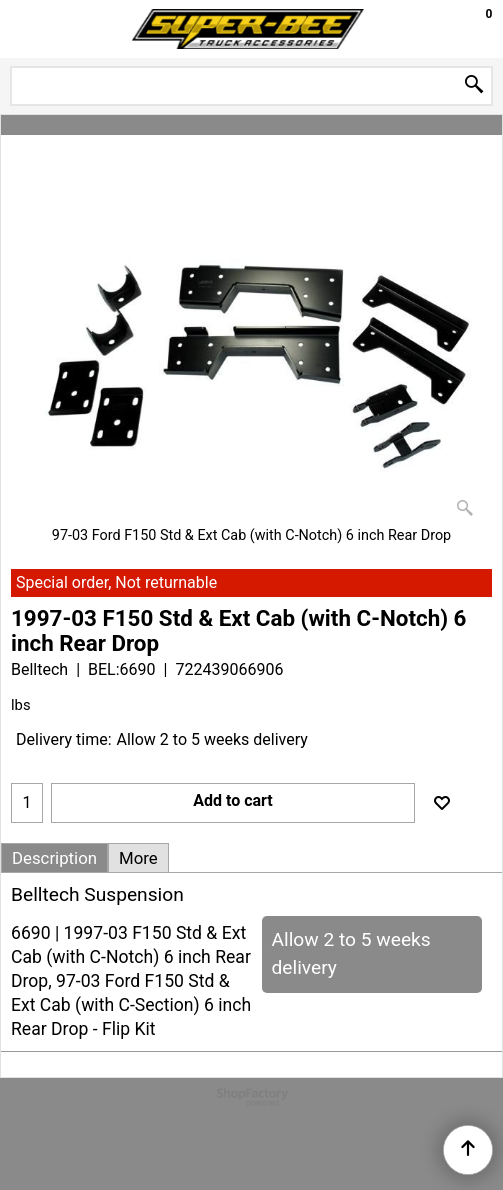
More (138, 858)
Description (54, 858)
